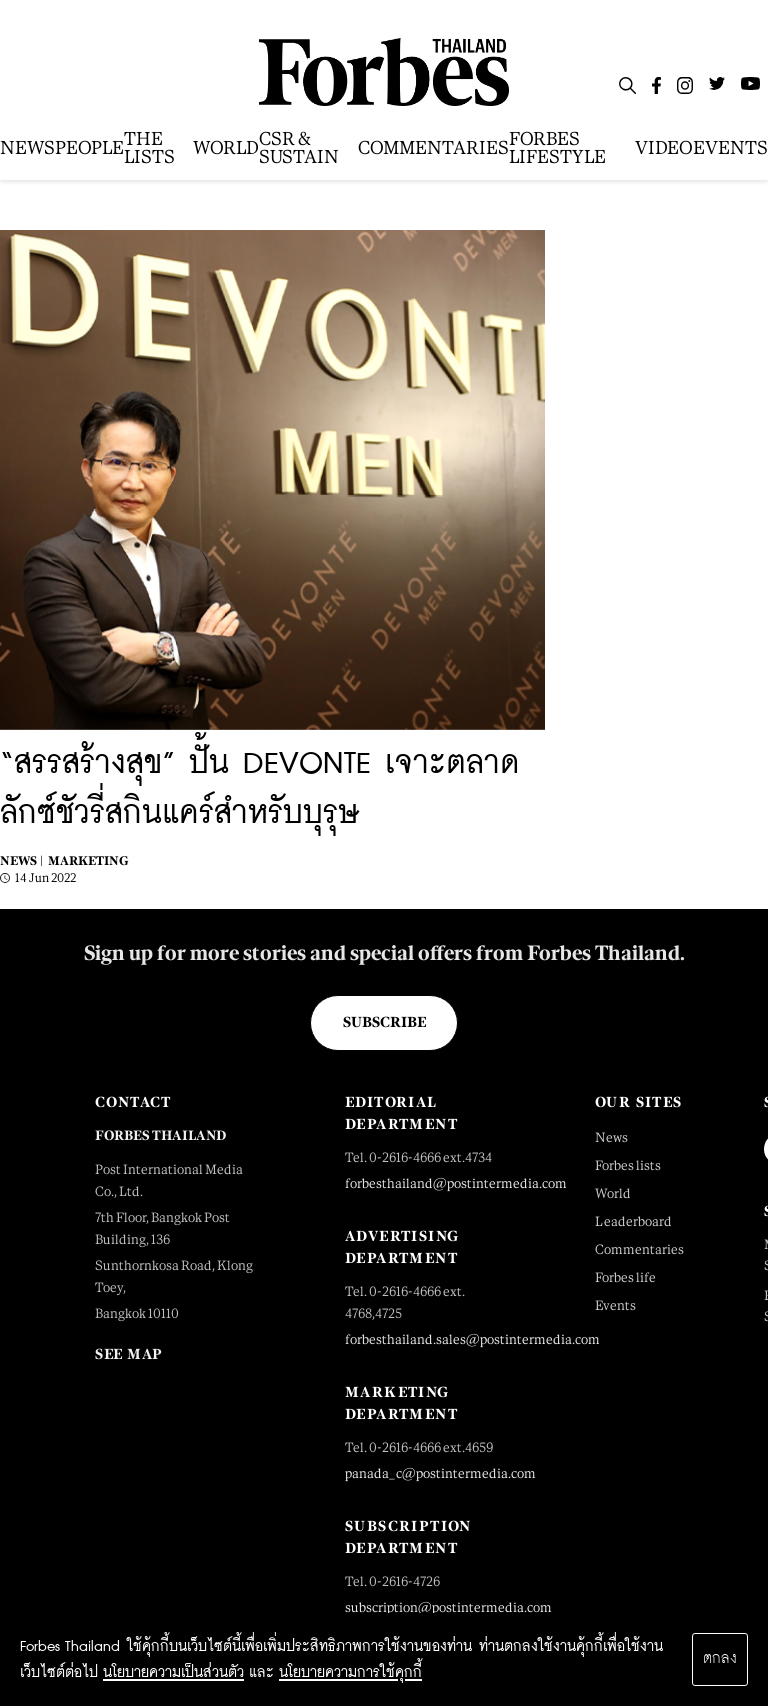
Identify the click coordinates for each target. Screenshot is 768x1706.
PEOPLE (89, 148)
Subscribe (384, 1022)
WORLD (226, 148)
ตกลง (720, 1659)
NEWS (27, 148)
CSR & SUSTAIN (299, 148)
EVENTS (730, 148)
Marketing (88, 861)
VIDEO (664, 148)
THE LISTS (149, 148)
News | (21, 861)
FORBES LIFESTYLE (557, 148)
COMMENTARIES (433, 148)
